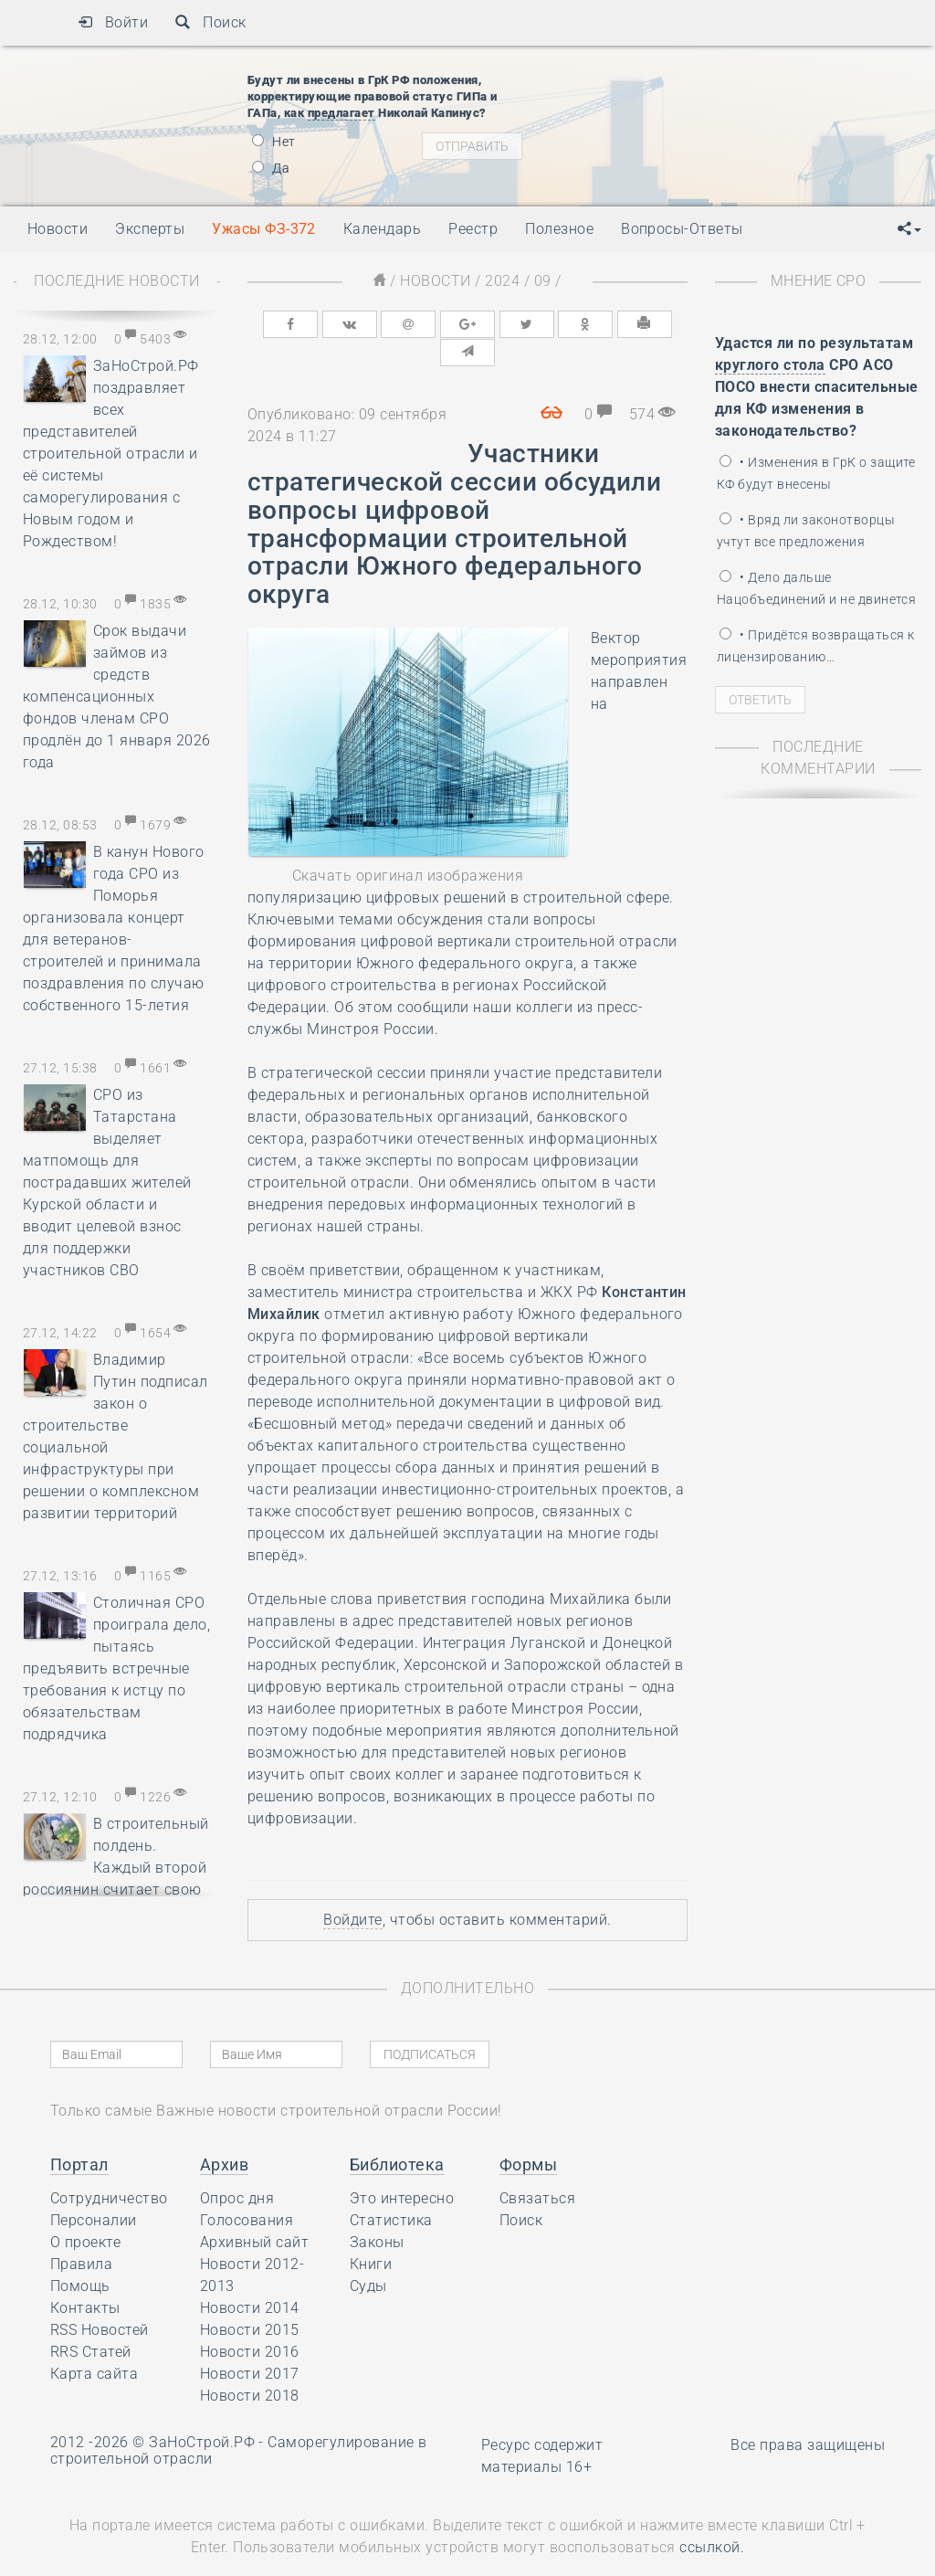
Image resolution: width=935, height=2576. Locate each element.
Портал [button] (79, 2135)
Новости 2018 (249, 2366)
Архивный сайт (254, 2213)
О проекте (85, 2213)
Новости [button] (57, 229)
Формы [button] (528, 2135)
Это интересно (402, 2169)
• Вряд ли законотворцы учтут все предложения (806, 530)
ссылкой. (711, 2518)
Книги (371, 2234)
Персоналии (93, 2191)
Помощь (80, 2256)
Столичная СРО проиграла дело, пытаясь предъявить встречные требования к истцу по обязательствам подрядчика (116, 1668)
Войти (113, 22)
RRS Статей (90, 2322)
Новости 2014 (249, 2278)
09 (543, 281)
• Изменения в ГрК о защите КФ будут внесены (816, 473)
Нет (274, 141)
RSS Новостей (99, 2300)
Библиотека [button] (397, 2135)
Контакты (85, 2278)
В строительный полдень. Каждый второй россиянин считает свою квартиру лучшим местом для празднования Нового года (116, 1889)
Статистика (391, 2191)
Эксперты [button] (149, 229)
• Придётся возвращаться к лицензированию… (815, 646)
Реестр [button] (473, 229)
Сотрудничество (109, 2169)
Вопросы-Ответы (682, 229)
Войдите (352, 1890)
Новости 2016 (249, 2322)
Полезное (559, 229)
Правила (81, 2234)
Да (270, 168)
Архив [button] (224, 2135)
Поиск (210, 22)
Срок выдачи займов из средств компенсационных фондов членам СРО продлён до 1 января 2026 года (117, 696)
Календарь (382, 229)
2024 (502, 281)
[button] (909, 229)
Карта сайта (94, 2344)
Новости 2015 (249, 2300)
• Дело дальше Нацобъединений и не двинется (816, 588)
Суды (368, 2256)
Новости (435, 281)
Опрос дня (237, 2169)
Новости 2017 (249, 2344)
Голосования (246, 2191)
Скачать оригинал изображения (407, 846)
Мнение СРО (819, 281)
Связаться (537, 2169)
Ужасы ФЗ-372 (264, 229)
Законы (377, 2213)
